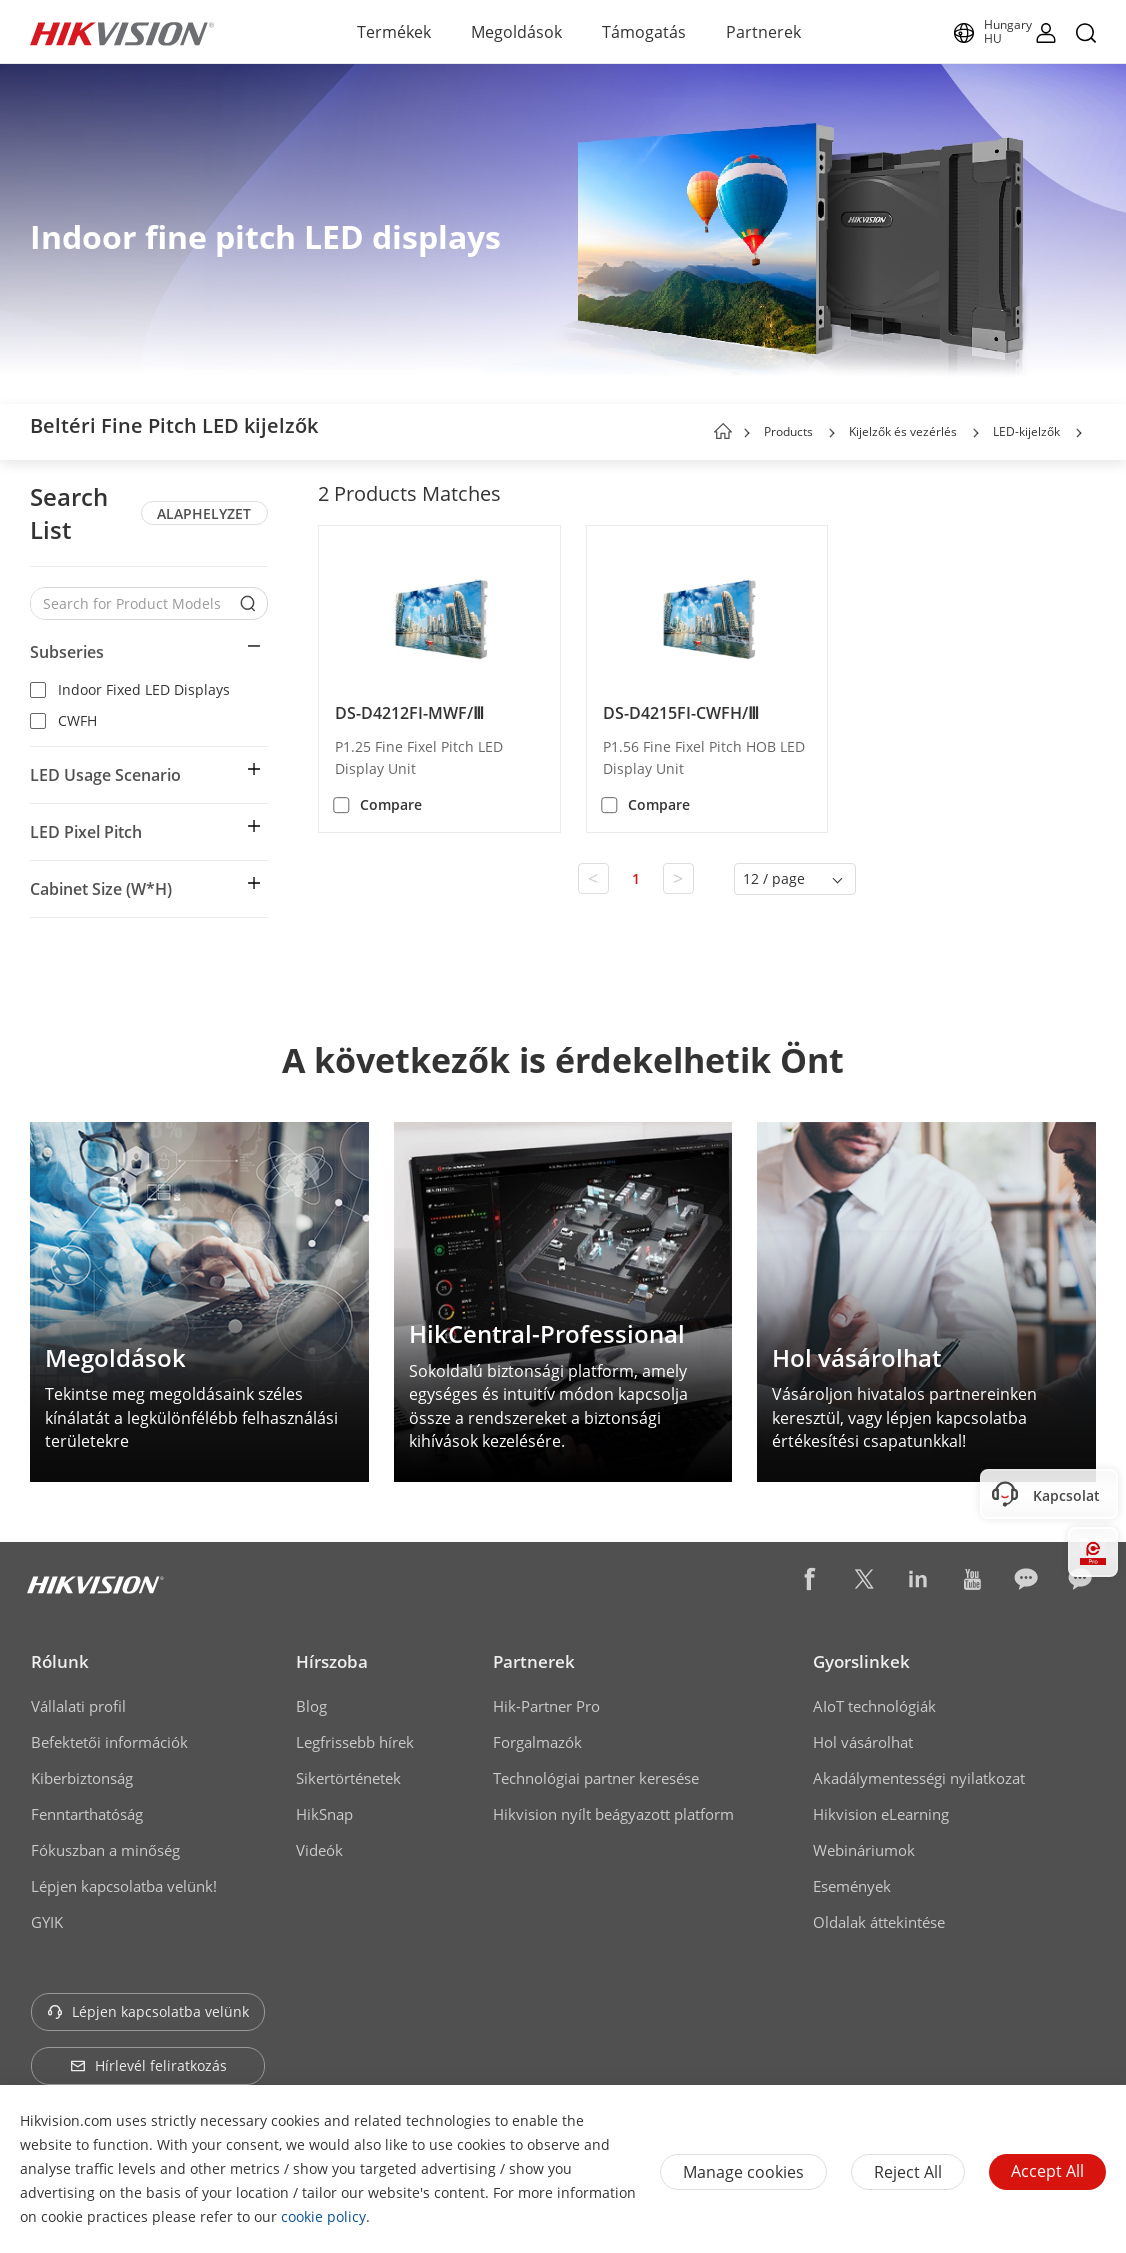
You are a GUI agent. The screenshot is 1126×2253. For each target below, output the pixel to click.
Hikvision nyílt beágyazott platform (613, 1814)
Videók (319, 1850)
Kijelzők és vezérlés (903, 431)
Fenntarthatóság (87, 1814)
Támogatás (644, 32)
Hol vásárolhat (863, 1742)
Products (788, 431)
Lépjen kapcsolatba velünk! (124, 1886)
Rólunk (60, 1661)
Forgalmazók (537, 1742)
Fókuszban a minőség (105, 1850)
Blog (311, 1706)
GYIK (47, 1922)
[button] (832, 433)
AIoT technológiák (874, 1706)
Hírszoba (332, 1661)
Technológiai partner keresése (596, 1778)
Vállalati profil (78, 1706)
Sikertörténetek (348, 1778)
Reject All (908, 2172)
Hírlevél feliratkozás (148, 2065)
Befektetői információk (109, 1742)
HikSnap (324, 1814)
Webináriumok (864, 1850)
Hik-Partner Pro (546, 1706)
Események (852, 1886)
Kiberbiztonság (82, 1778)
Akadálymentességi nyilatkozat (919, 1778)
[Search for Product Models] (134, 603)
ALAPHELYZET (204, 513)
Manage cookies (743, 2172)
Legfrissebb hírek (355, 1742)
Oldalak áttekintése (879, 1922)
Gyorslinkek (861, 1661)
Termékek (394, 32)
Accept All (1047, 2171)
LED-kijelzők (1026, 431)
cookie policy (323, 2216)
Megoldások (516, 32)
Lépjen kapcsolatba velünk (148, 2011)
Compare (391, 804)
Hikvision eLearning (881, 1814)
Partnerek (763, 32)
